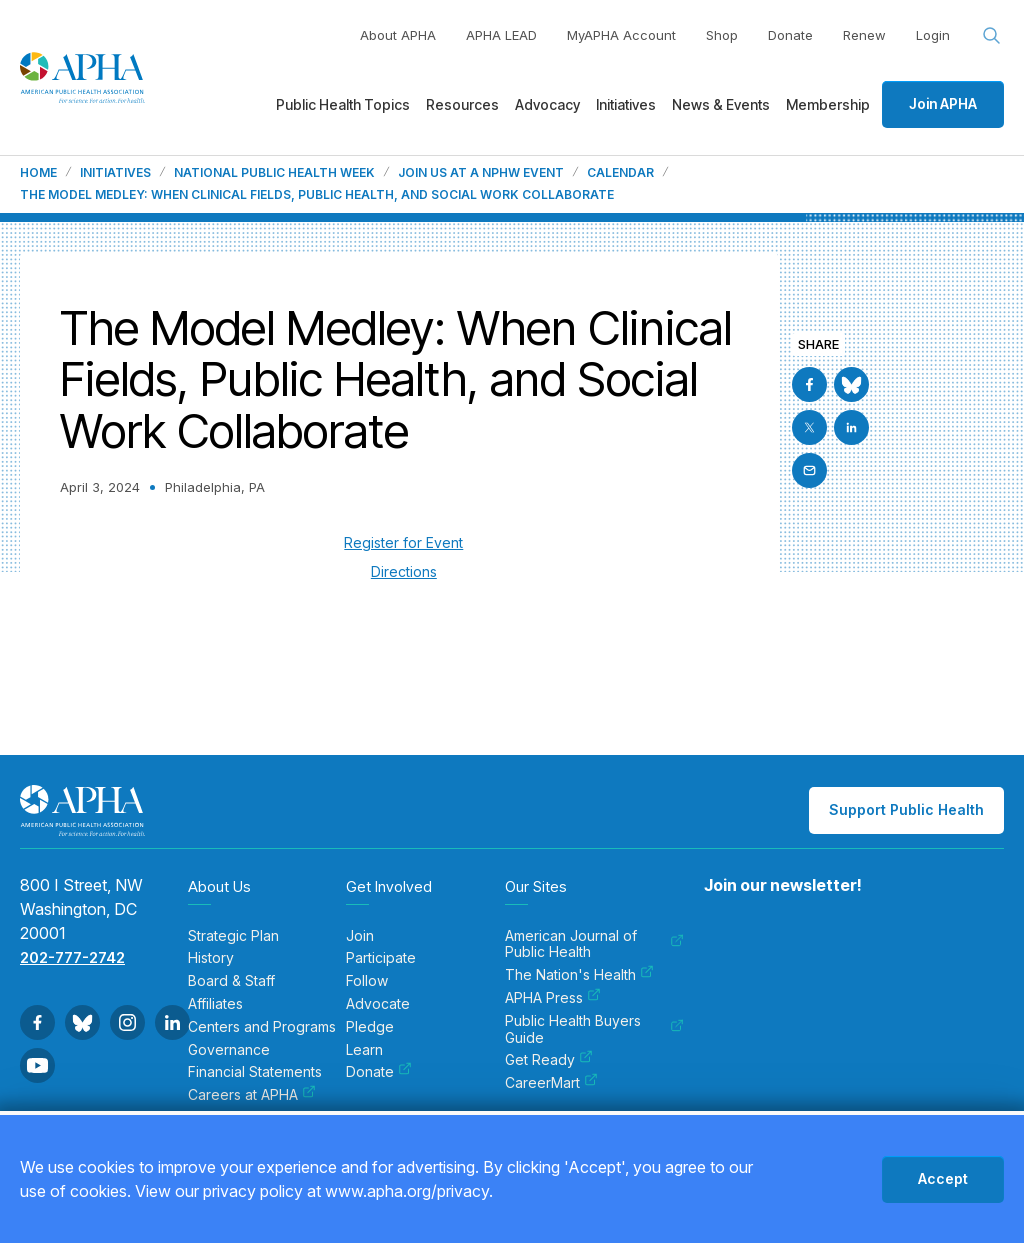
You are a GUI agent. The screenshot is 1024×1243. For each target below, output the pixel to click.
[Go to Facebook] (809, 384)
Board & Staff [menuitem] (231, 981)
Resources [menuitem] (462, 104)
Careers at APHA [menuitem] (252, 1095)
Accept (943, 1178)
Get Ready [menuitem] (549, 1060)
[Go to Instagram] (127, 1022)
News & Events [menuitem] (721, 104)
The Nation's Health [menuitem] (579, 975)
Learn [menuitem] (364, 1050)
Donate (790, 35)
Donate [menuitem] (379, 1072)
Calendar (620, 173)
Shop (722, 35)
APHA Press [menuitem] (553, 998)
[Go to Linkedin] (851, 427)
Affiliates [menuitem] (215, 1004)
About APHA (398, 35)
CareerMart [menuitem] (551, 1083)
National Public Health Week (274, 173)
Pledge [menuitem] (370, 1027)
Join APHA (943, 103)
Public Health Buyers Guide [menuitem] (594, 1029)
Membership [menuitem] (828, 104)
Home (38, 173)
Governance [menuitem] (229, 1050)
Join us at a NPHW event (481, 173)
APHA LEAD (501, 35)
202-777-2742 (72, 957)
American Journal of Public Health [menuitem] (594, 944)
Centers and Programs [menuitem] (262, 1027)
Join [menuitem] (360, 936)
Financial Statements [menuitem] (255, 1072)
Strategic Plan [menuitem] (233, 936)
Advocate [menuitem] (378, 1004)
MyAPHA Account (621, 35)
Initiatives (115, 173)
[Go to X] (809, 427)
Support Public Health (906, 809)
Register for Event (403, 542)
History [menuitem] (211, 958)
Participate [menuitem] (381, 958)
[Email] (809, 470)
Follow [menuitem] (367, 981)
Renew (864, 35)
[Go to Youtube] (37, 1065)
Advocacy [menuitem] (547, 104)
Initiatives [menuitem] (626, 104)
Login (933, 35)
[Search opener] (992, 36)
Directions (404, 571)
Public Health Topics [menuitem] (343, 104)
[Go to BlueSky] (851, 384)
